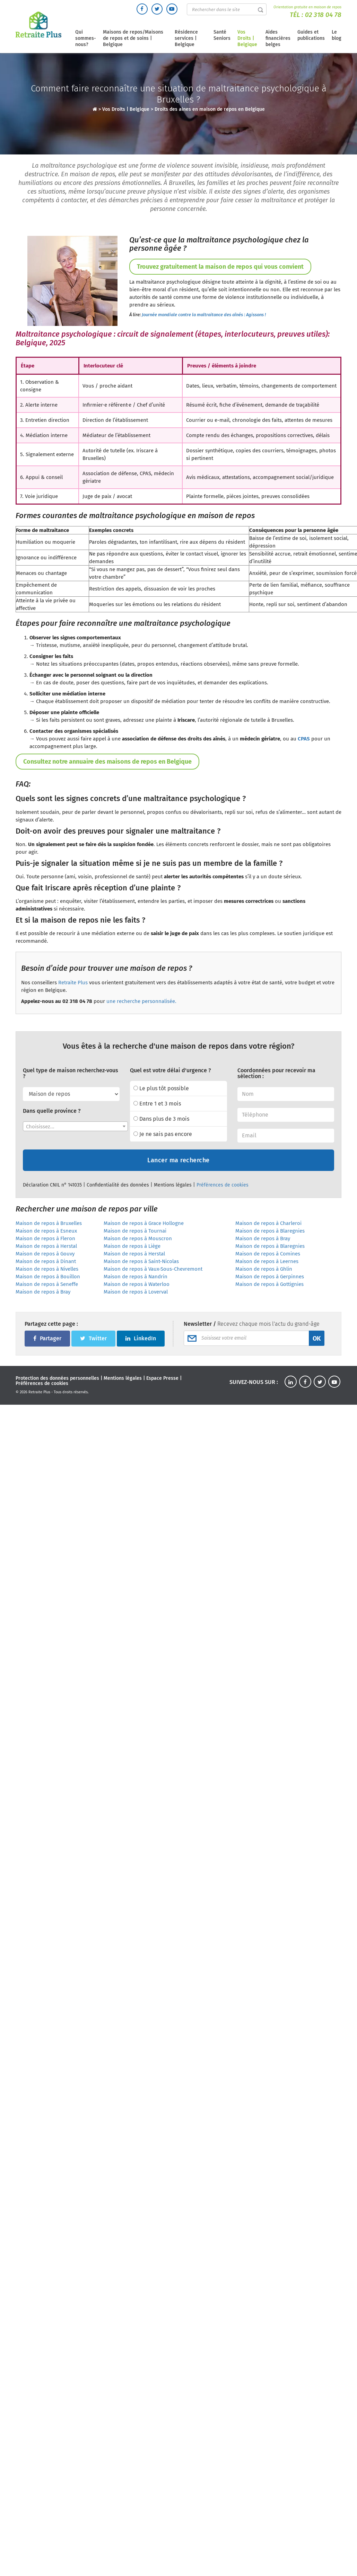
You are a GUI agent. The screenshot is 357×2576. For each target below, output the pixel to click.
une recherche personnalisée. (141, 1001)
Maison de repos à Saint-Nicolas (141, 1261)
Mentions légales (173, 1185)
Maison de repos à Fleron (45, 1238)
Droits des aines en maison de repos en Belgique (210, 109)
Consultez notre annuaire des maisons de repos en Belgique (107, 761)
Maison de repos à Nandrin (135, 1276)
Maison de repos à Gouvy (45, 1254)
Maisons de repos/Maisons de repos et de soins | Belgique (133, 38)
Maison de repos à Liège (132, 1246)
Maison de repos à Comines (267, 1254)
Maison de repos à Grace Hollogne (144, 1223)
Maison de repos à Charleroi (268, 1223)
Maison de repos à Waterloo (136, 1284)
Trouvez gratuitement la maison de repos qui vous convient (220, 266)
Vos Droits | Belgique (247, 38)
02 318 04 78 (323, 15)
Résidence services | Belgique (186, 38)
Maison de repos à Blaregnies (270, 1231)
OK (317, 1338)
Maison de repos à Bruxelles (49, 1223)
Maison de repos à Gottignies (269, 1284)
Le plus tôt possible (161, 1088)
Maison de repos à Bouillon (48, 1276)
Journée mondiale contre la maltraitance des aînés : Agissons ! (204, 314)
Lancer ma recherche (178, 1160)
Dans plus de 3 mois (161, 1119)
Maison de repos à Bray (262, 1238)
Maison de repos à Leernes (266, 1261)
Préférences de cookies (223, 1185)
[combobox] (75, 1126)
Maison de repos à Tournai (135, 1231)
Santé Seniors (222, 35)
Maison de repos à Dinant (46, 1261)
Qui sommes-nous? (85, 38)
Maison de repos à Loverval (136, 1292)
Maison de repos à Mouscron (138, 1238)
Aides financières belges (277, 38)
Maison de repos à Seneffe (47, 1284)
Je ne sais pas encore (162, 1134)
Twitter (93, 1338)
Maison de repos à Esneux (46, 1231)
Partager (47, 1338)
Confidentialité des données (118, 1185)
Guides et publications (311, 35)
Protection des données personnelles (57, 1378)
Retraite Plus (73, 982)
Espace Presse (162, 1378)
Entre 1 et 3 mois (157, 1103)
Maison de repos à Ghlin (263, 1269)
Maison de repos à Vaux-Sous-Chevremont (153, 1269)
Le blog (336, 35)
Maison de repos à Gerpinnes (269, 1276)
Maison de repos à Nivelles (47, 1269)
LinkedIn (140, 1338)
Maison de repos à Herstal (46, 1246)
